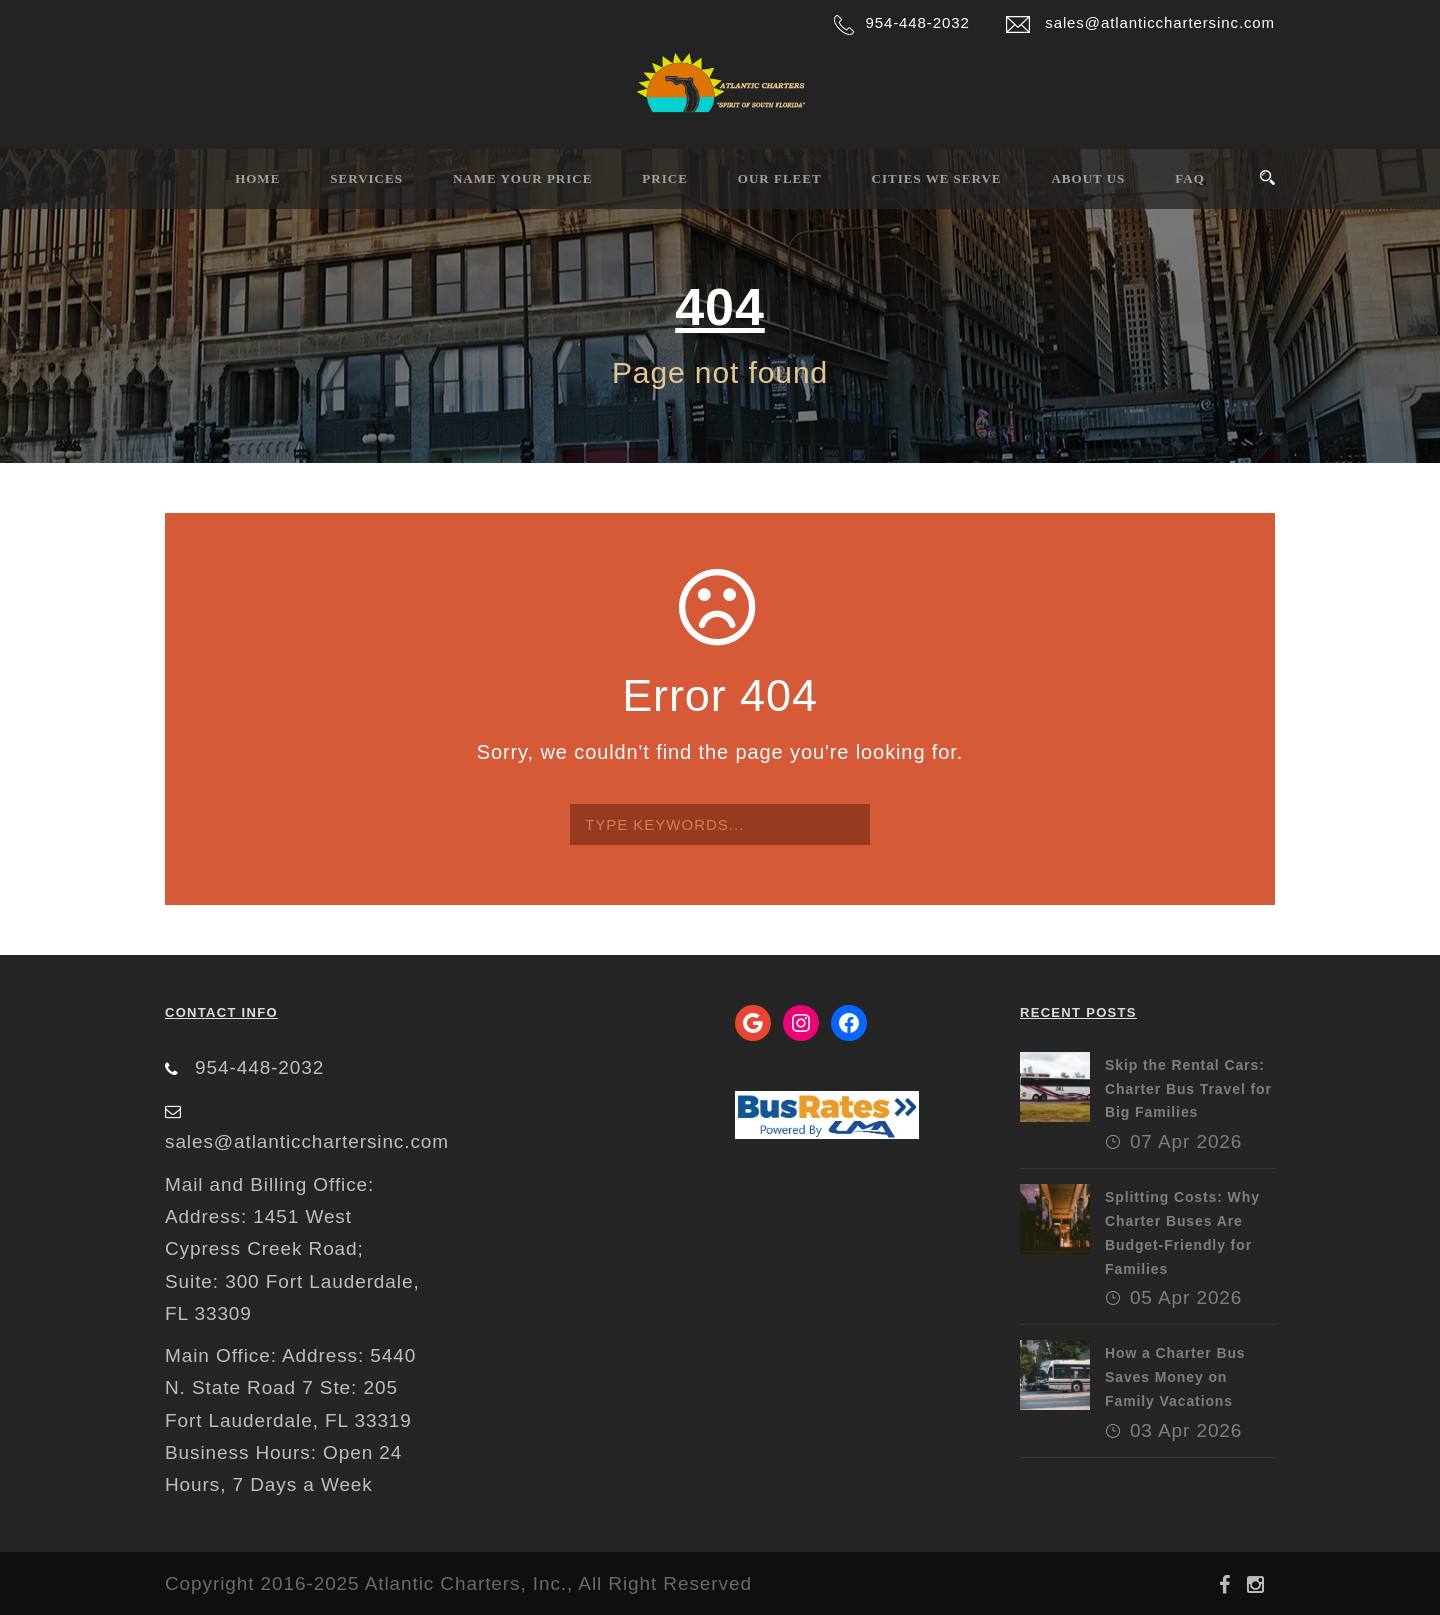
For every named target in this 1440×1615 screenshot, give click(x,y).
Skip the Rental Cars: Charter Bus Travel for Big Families (1188, 1089)
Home (257, 178)
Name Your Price (522, 178)
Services (366, 178)
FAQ (1189, 178)
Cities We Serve (937, 178)
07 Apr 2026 (1186, 1141)
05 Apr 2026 (1186, 1297)
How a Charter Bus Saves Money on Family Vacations (1175, 1377)
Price (664, 178)
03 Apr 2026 (1186, 1430)
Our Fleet (780, 178)
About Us (1088, 178)
